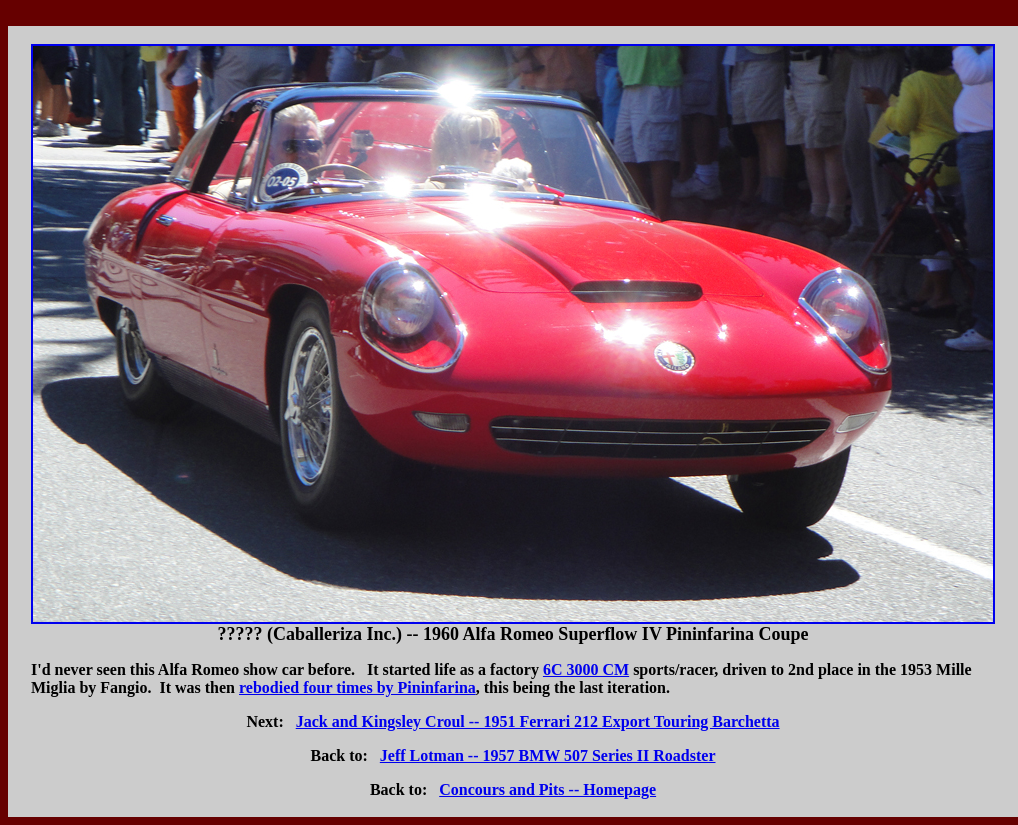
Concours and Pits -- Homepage (547, 789)
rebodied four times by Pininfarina (357, 687)
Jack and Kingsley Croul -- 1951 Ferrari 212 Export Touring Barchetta (538, 721)
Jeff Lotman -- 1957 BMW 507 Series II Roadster (548, 755)
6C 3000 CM (586, 669)
